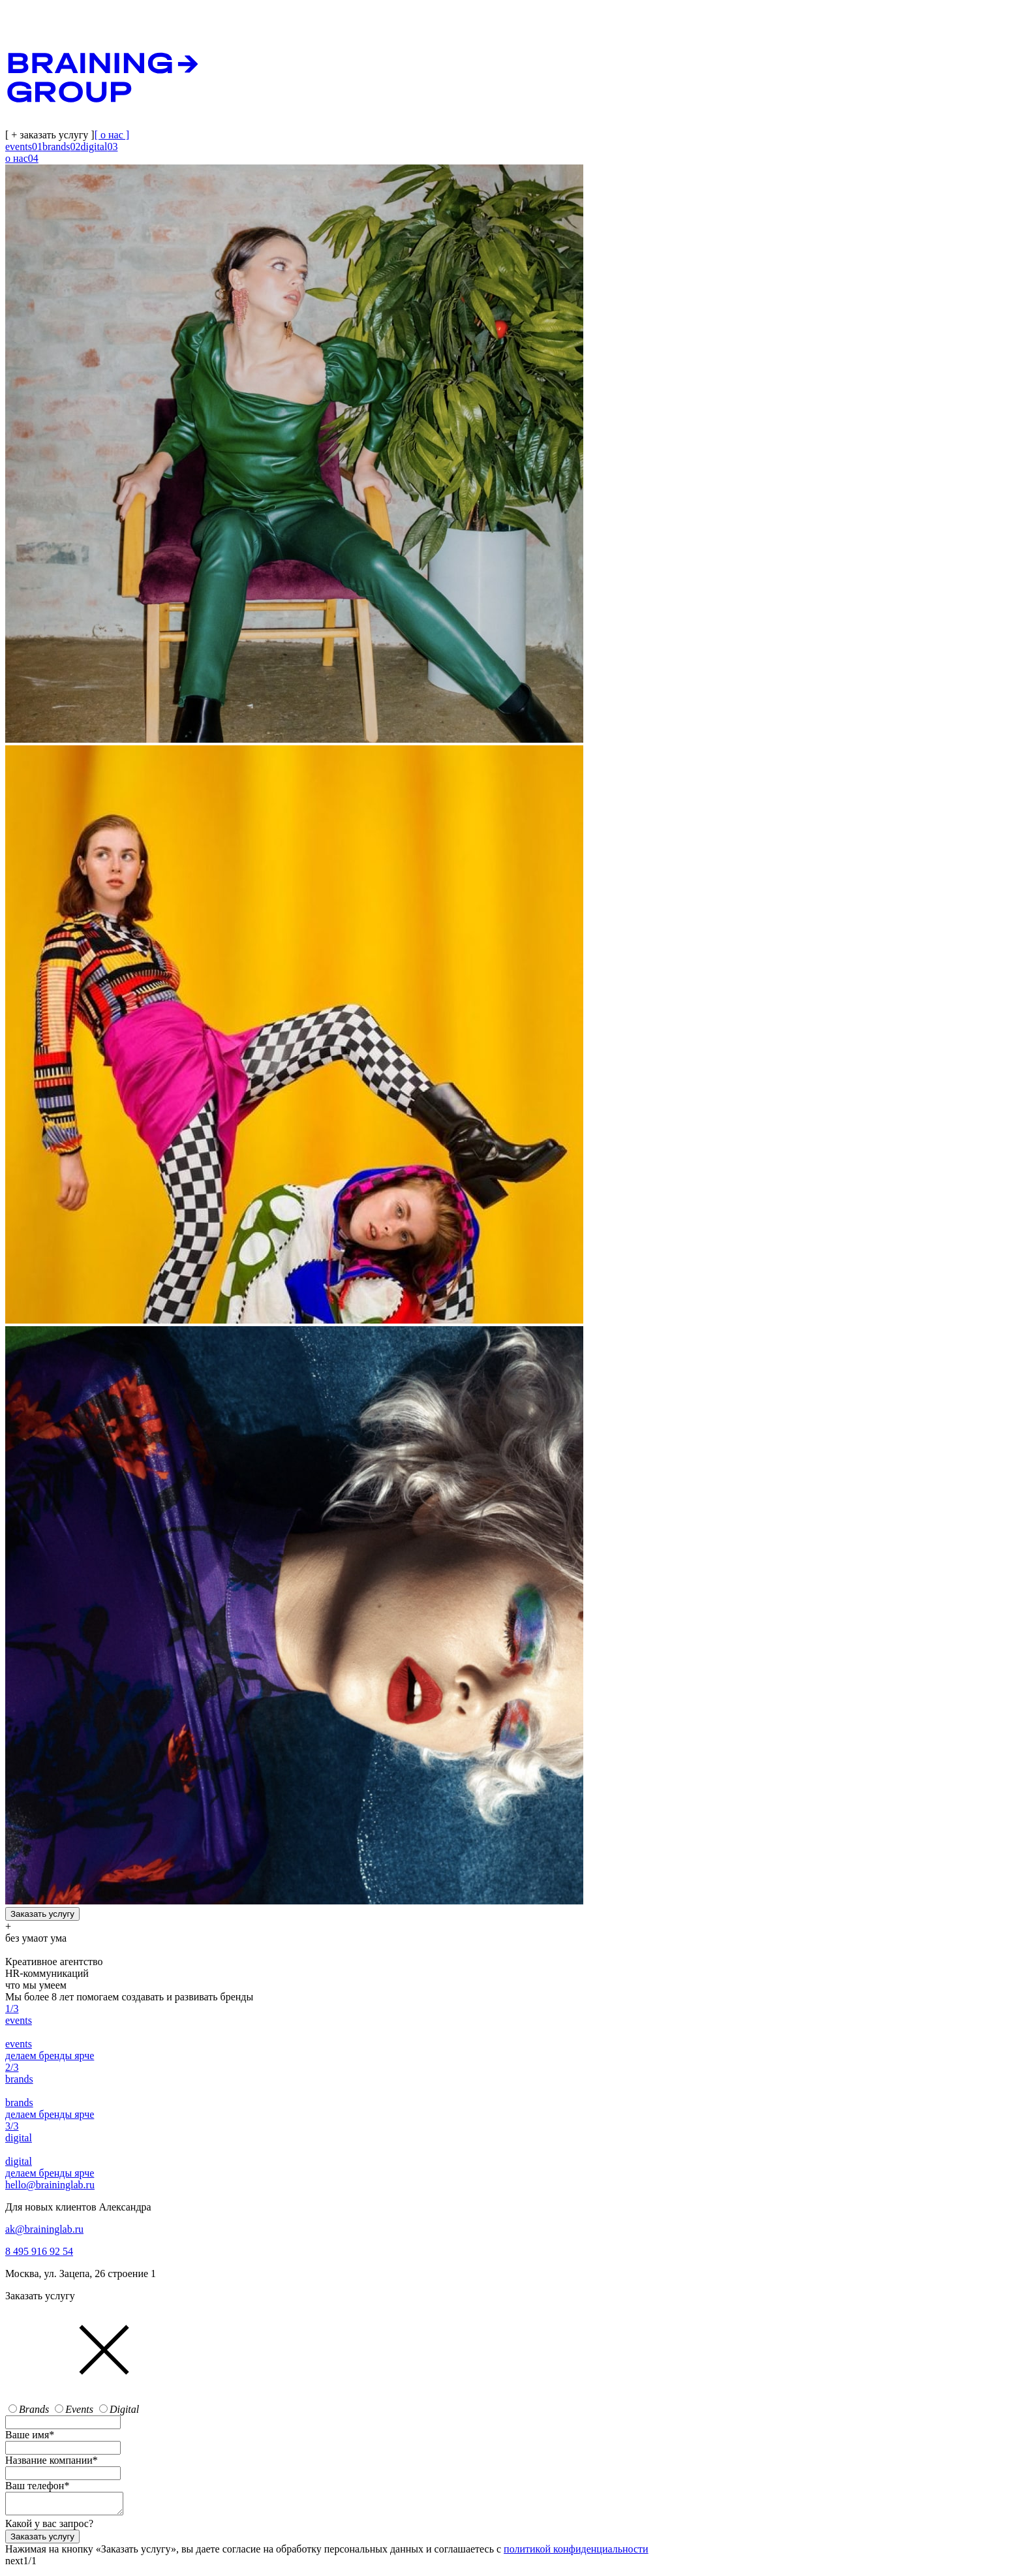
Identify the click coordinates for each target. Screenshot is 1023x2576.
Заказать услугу (42, 1914)
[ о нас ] (112, 134)
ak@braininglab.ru (44, 2229)
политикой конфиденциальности (576, 2552)
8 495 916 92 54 (39, 2251)
